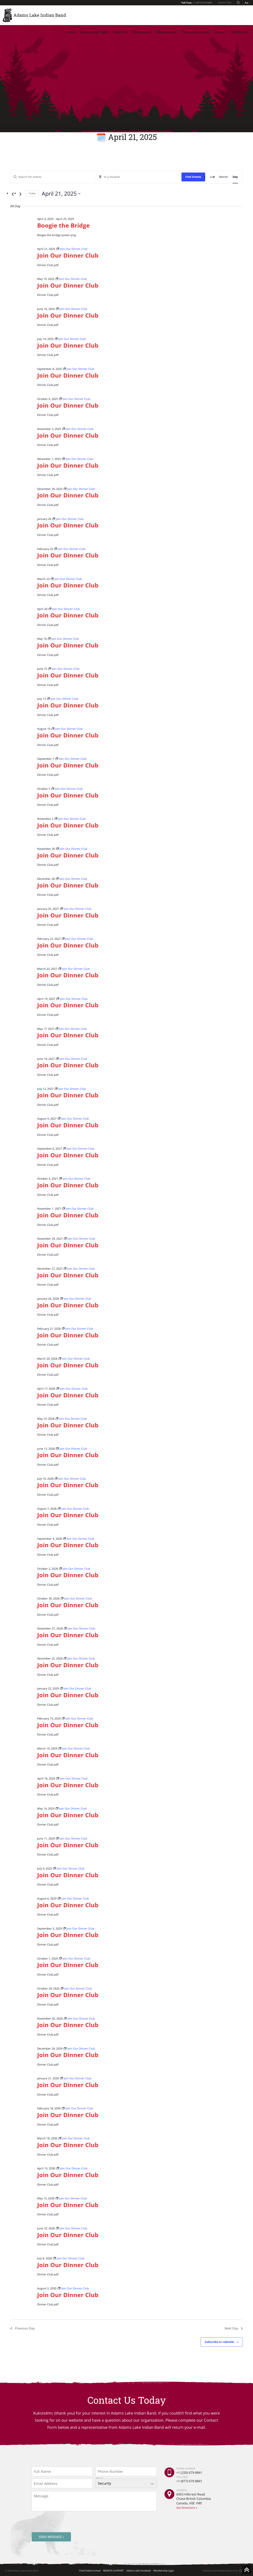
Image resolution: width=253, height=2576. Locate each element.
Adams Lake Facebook (138, 2570)
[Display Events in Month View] (223, 177)
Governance (142, 32)
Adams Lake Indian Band (39, 15)
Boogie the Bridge (63, 225)
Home (70, 32)
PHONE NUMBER (185, 2468)
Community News (195, 32)
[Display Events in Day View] (235, 177)
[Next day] (20, 194)
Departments (167, 32)
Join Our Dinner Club (67, 255)
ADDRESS (181, 2490)
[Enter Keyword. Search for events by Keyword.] (53, 177)
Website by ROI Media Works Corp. (220, 2570)
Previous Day (22, 2328)
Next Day (234, 2328)
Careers (220, 32)
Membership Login (94, 32)
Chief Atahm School (90, 2570)
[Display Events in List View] (212, 177)
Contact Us (239, 32)
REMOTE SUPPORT (113, 2570)
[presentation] (62, 2521)
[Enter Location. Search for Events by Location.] (138, 177)
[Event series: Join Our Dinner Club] (72, 249)
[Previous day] (12, 194)
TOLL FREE (182, 2476)
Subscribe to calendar (219, 2342)
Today (32, 193)
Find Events (193, 177)
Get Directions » (186, 2507)
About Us (121, 32)
